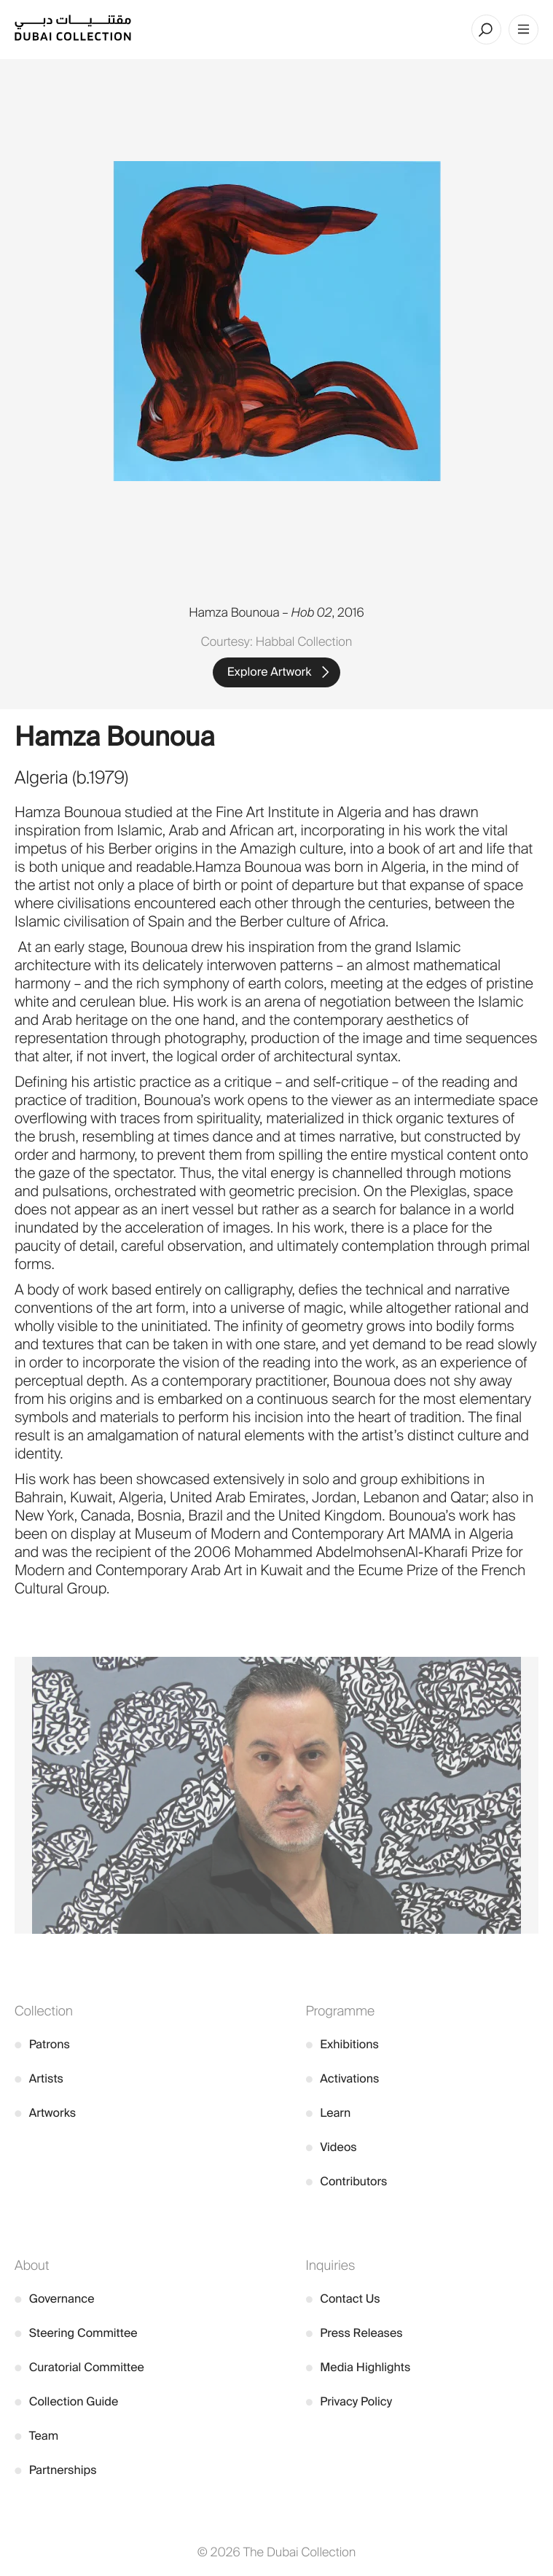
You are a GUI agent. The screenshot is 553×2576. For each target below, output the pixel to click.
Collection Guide (66, 2401)
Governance (55, 2298)
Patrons (42, 2044)
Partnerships (56, 2470)
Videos (331, 2147)
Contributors (347, 2181)
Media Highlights (358, 2367)
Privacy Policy (349, 2401)
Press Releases (354, 2333)
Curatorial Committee (79, 2367)
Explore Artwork (269, 671)
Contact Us (343, 2298)
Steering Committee (76, 2333)
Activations (343, 2078)
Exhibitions (342, 2044)
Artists (39, 2078)
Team (36, 2435)
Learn (328, 2112)
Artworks (45, 2112)
